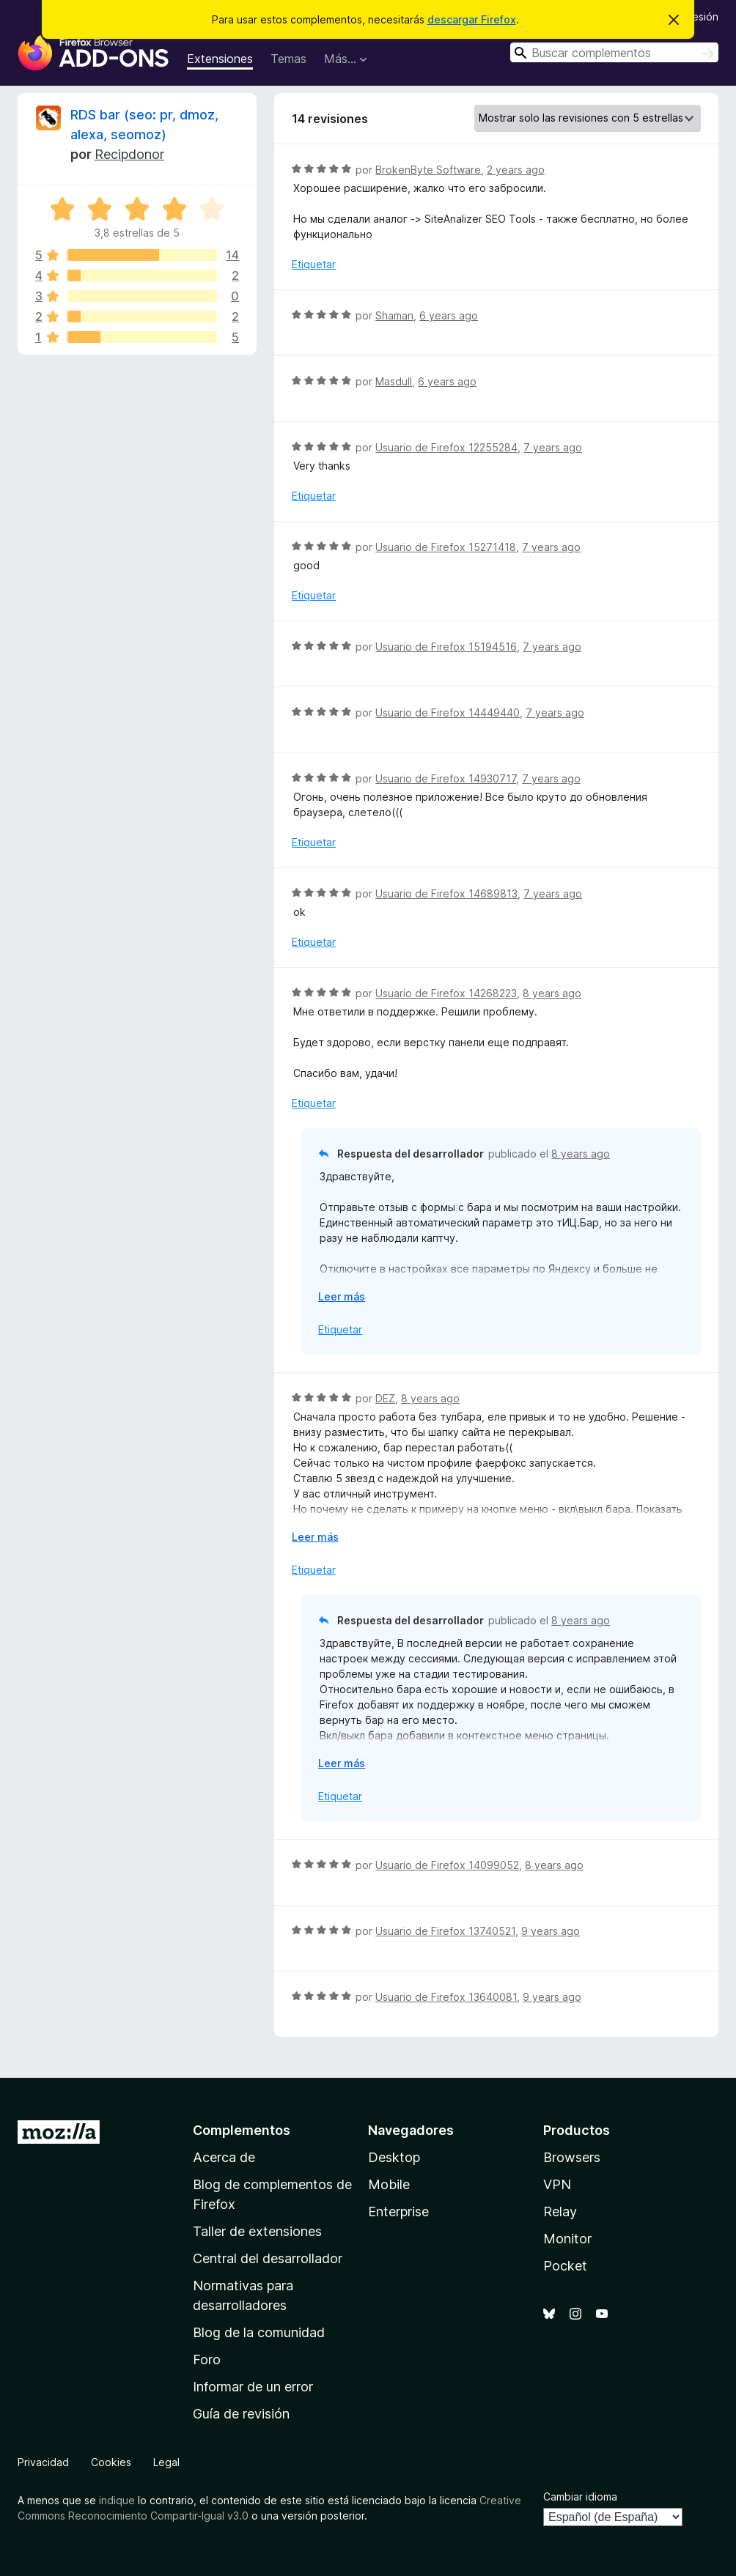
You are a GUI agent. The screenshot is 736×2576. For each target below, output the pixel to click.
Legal (166, 2462)
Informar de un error (253, 2386)
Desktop (394, 2157)
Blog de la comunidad (259, 2332)
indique (117, 2500)
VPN (557, 2184)
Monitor (567, 2238)
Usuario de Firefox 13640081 (446, 1997)
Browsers (571, 2157)
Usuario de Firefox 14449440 (447, 712)
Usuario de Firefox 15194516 (446, 646)
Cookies (111, 2462)
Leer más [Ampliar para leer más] (341, 1296)
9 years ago (550, 1931)
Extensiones (220, 58)
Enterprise (398, 2211)
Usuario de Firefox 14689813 (446, 893)
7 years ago (552, 447)
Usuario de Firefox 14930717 (445, 778)
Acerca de (224, 2157)
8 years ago (552, 993)
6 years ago (448, 315)
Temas (288, 58)
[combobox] (614, 52)
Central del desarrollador (267, 2258)
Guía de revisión (241, 2413)
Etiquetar (314, 264)
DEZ (385, 1398)
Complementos (241, 2130)
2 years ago (516, 169)
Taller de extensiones (257, 2231)
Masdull (393, 381)
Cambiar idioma (580, 2496)
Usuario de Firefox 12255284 (446, 447)
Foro (207, 2359)
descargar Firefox (471, 19)
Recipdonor (129, 154)
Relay (560, 2211)
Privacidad (43, 2462)
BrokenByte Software (428, 169)
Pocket (565, 2265)
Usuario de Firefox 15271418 (445, 547)
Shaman (394, 315)
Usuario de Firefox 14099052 (447, 1865)
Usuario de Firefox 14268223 (446, 993)
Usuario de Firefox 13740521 (445, 1931)
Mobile (389, 2184)
